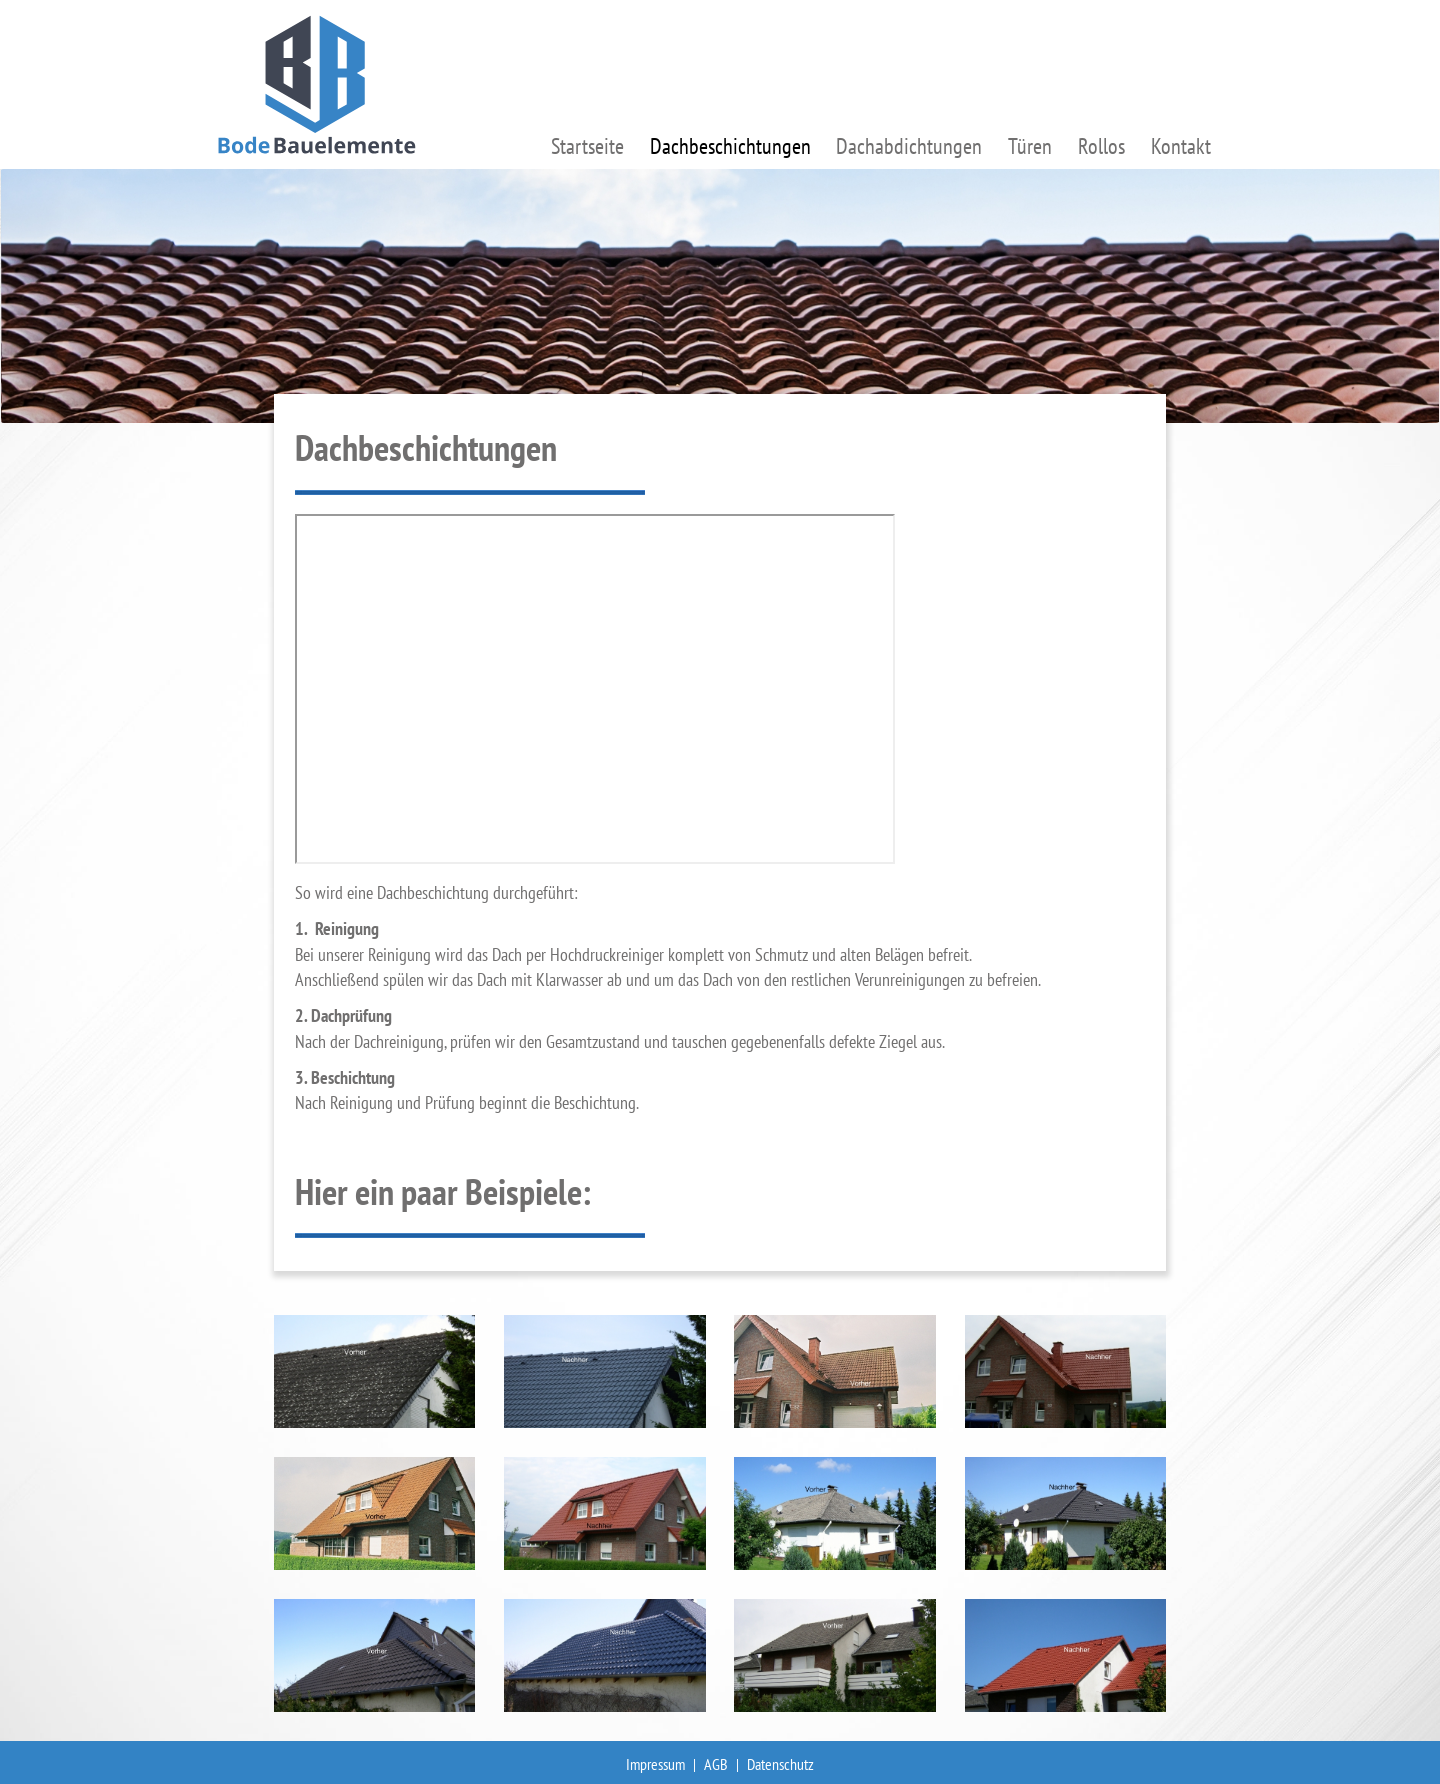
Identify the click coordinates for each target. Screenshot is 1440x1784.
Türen (1030, 146)
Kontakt (1181, 146)
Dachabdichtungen (909, 146)
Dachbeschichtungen (730, 146)
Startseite (587, 146)
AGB (716, 1764)
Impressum (655, 1764)
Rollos (1101, 146)
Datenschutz (780, 1764)
